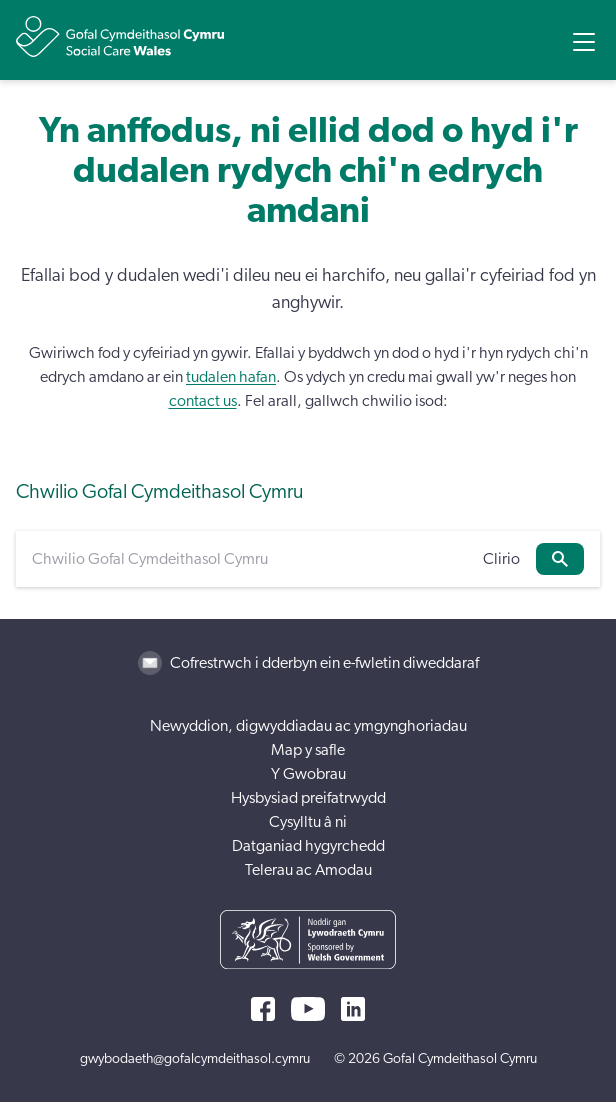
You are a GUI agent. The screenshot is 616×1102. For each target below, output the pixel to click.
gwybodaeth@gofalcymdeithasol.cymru (195, 1059)
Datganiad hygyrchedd (308, 846)
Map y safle (308, 750)
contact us (203, 401)
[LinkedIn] (353, 1009)
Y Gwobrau (308, 774)
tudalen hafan (231, 377)
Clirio (501, 559)
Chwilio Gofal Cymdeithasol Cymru (159, 492)
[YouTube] (308, 1009)
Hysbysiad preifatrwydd (308, 798)
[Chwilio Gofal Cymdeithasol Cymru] (249, 559)
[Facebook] (263, 1009)
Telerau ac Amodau (308, 870)
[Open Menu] (584, 42)
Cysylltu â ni (308, 822)
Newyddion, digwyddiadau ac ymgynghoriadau (308, 726)
